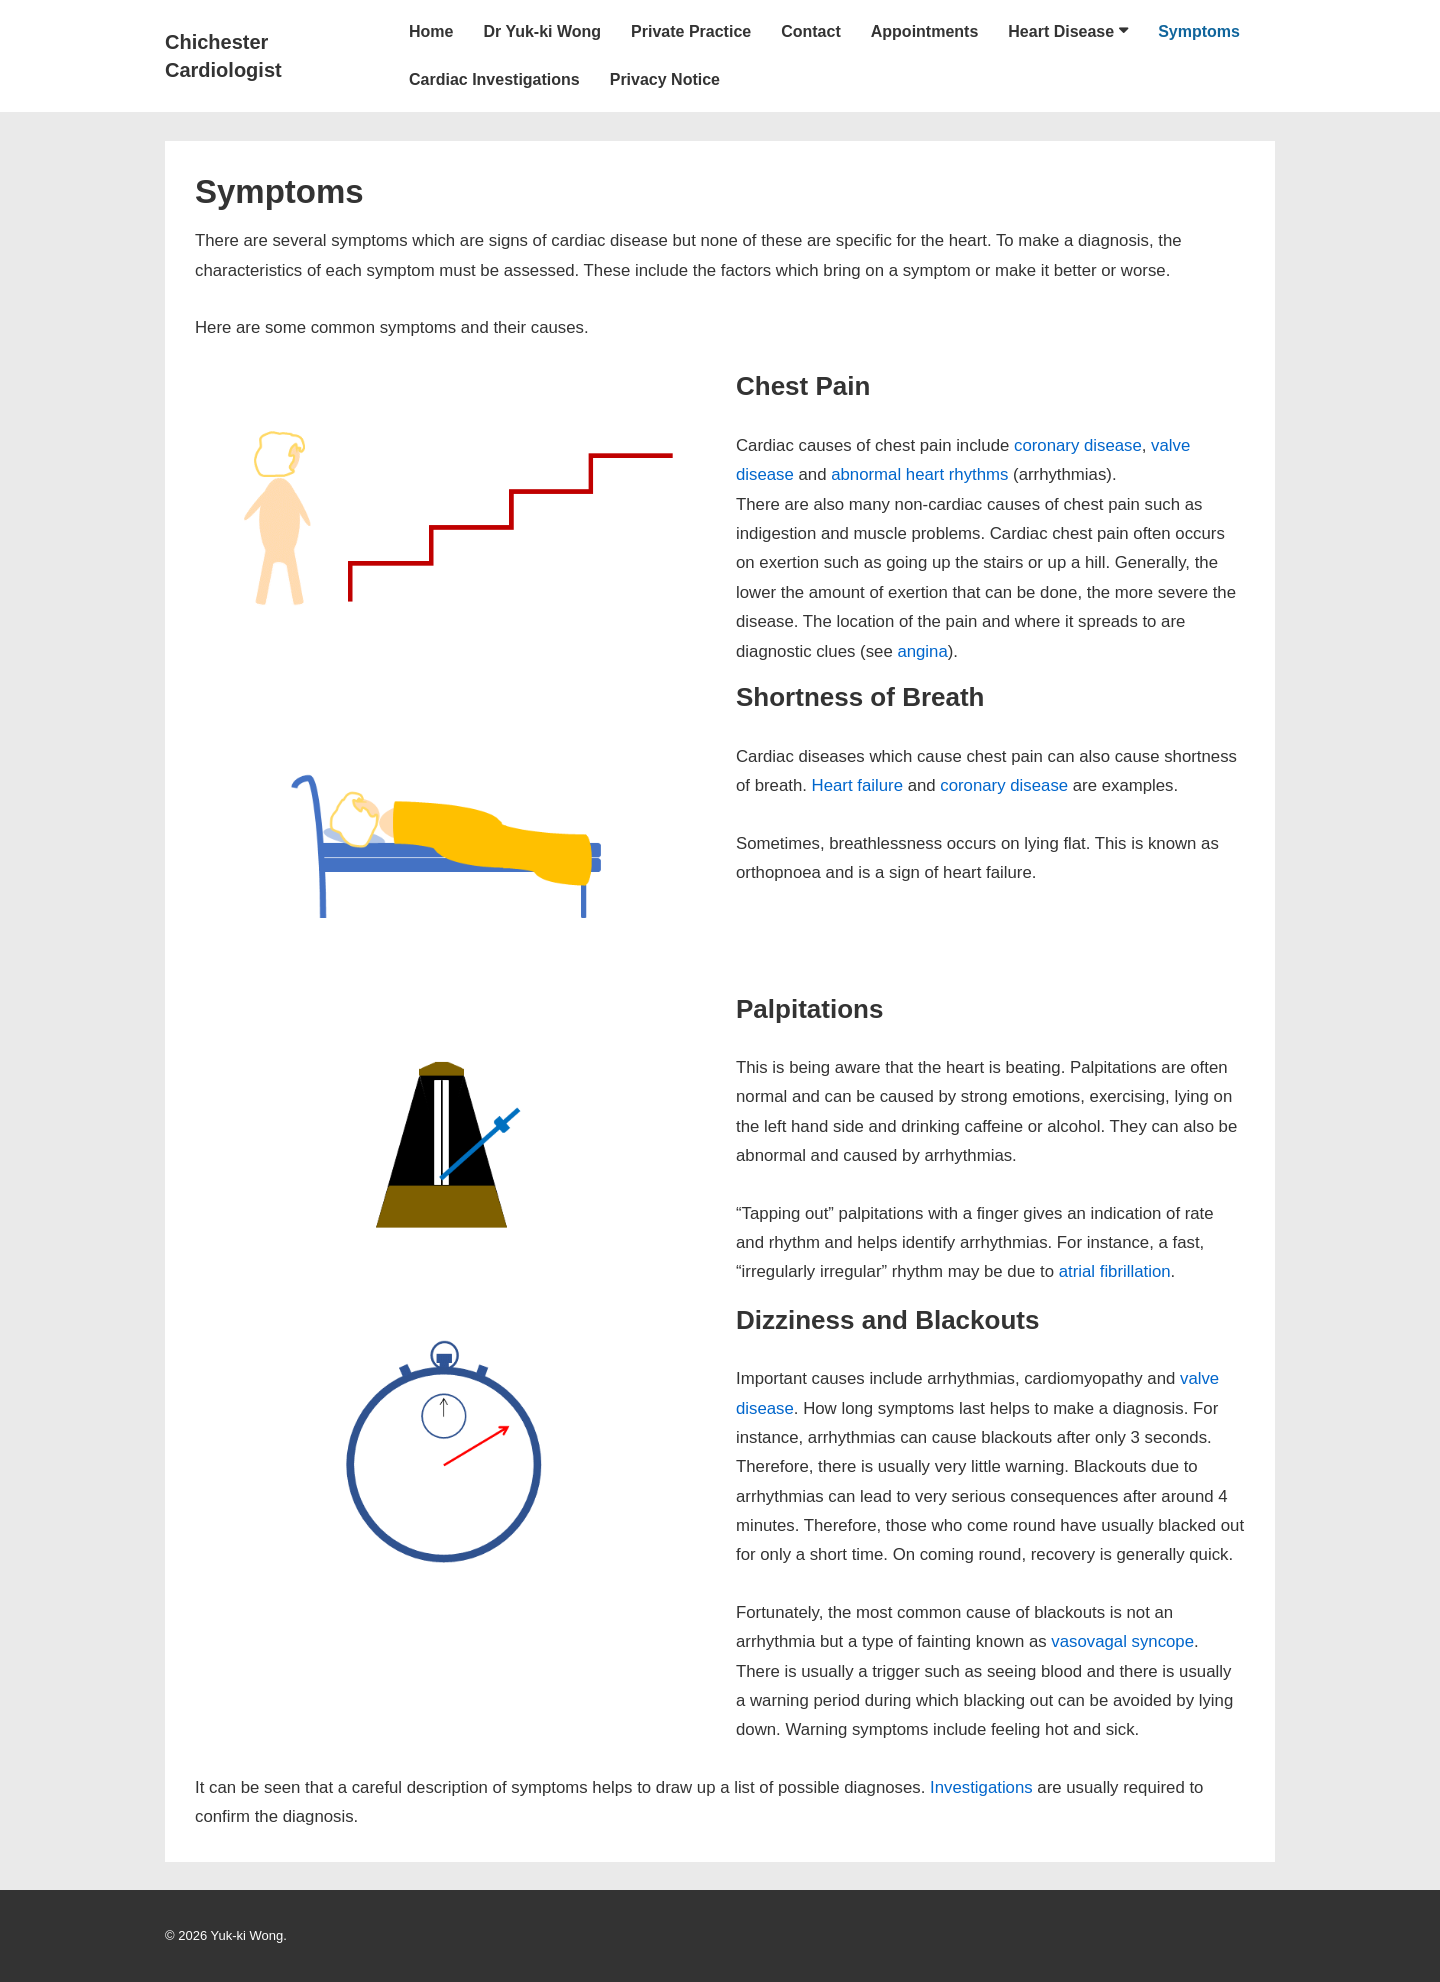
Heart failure (857, 785)
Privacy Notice (665, 79)
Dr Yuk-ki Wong (542, 31)
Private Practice (691, 31)
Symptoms (1199, 31)
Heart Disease (1061, 31)
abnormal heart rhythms (919, 474)
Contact (811, 31)
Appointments (925, 31)
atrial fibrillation (1115, 1271)
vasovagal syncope (1122, 1641)
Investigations (981, 1787)
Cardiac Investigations (494, 79)
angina (922, 651)
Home (431, 31)
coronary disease (1078, 445)
